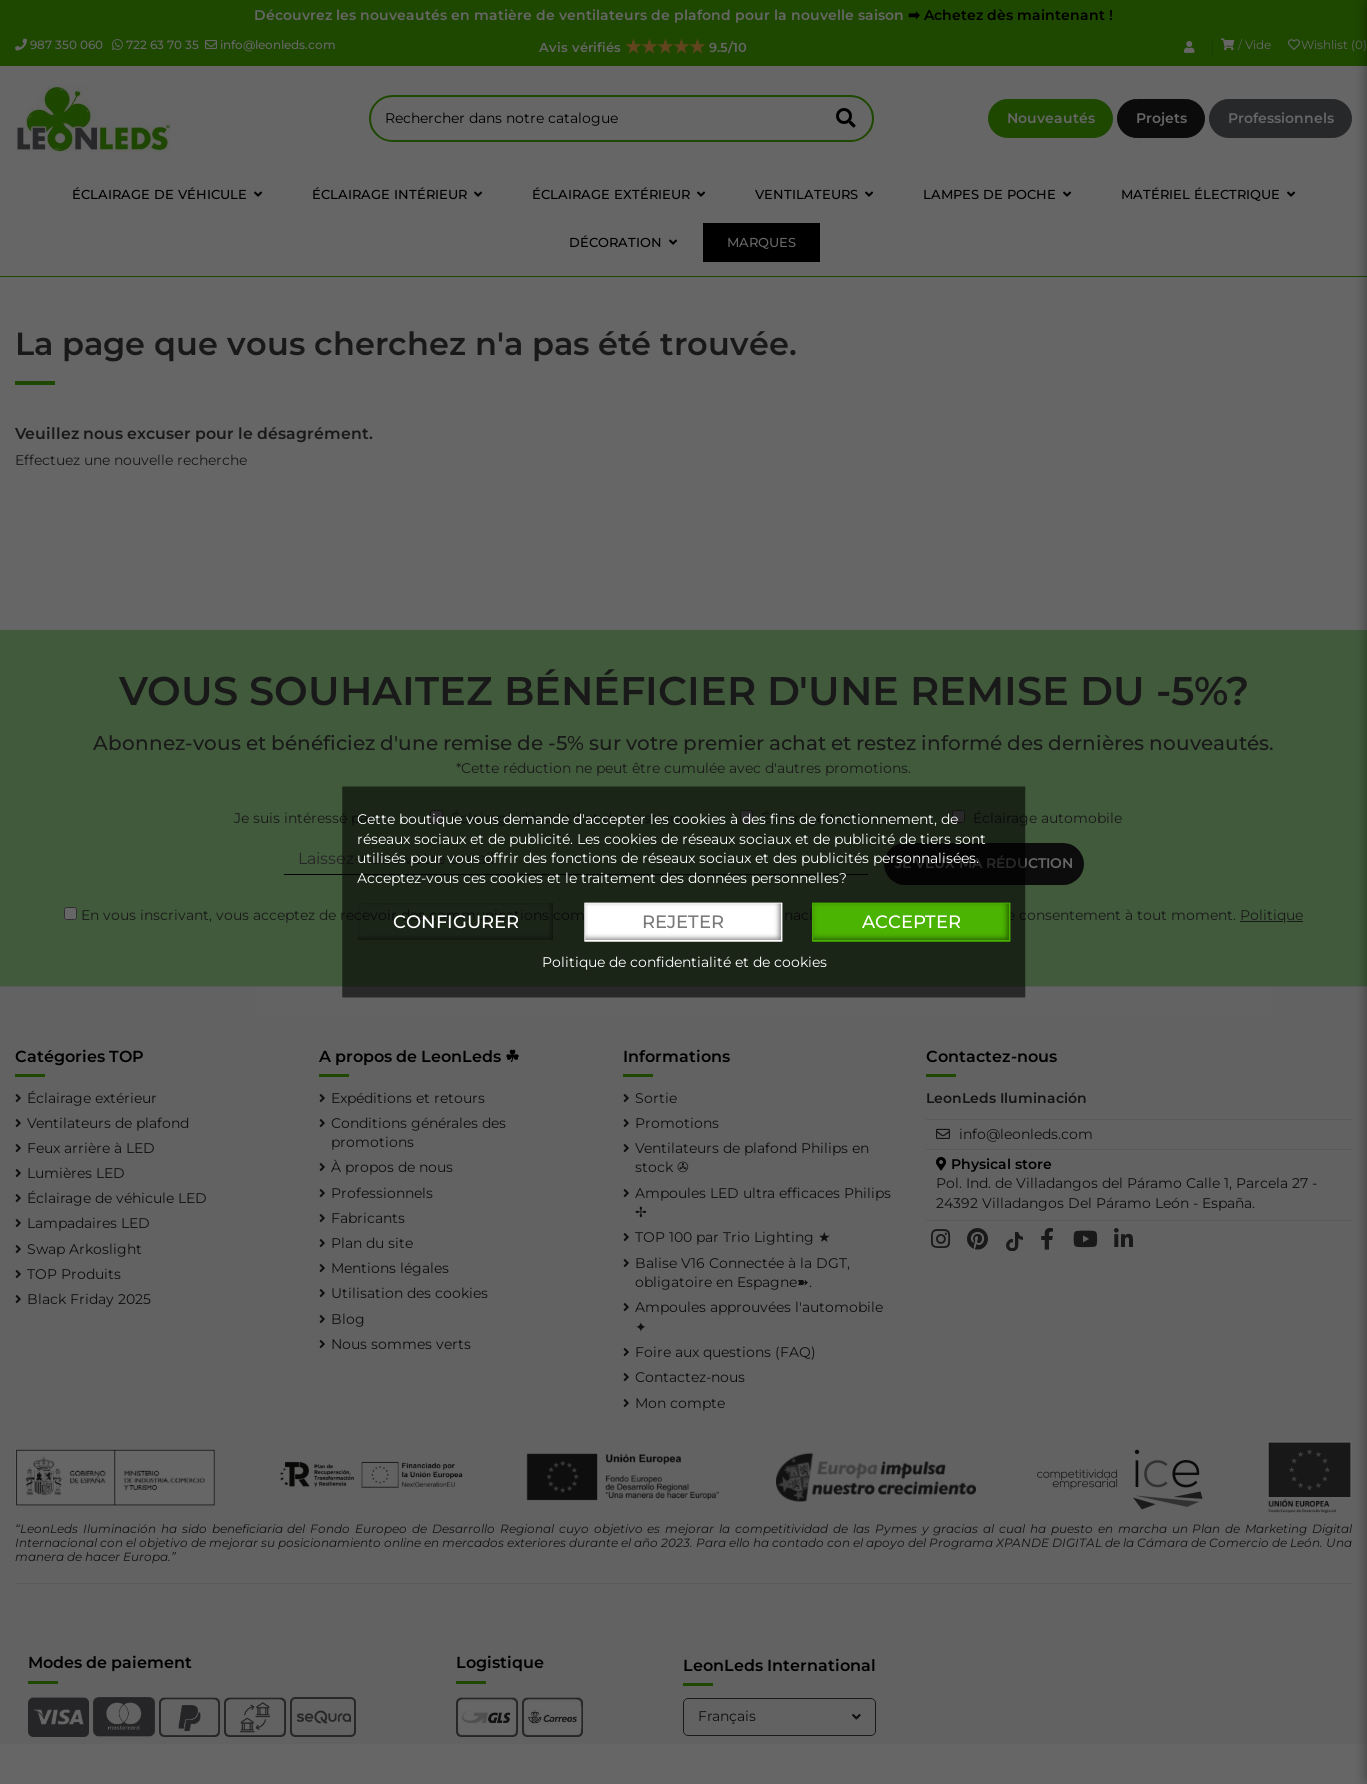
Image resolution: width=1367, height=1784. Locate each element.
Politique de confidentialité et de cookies (684, 963)
